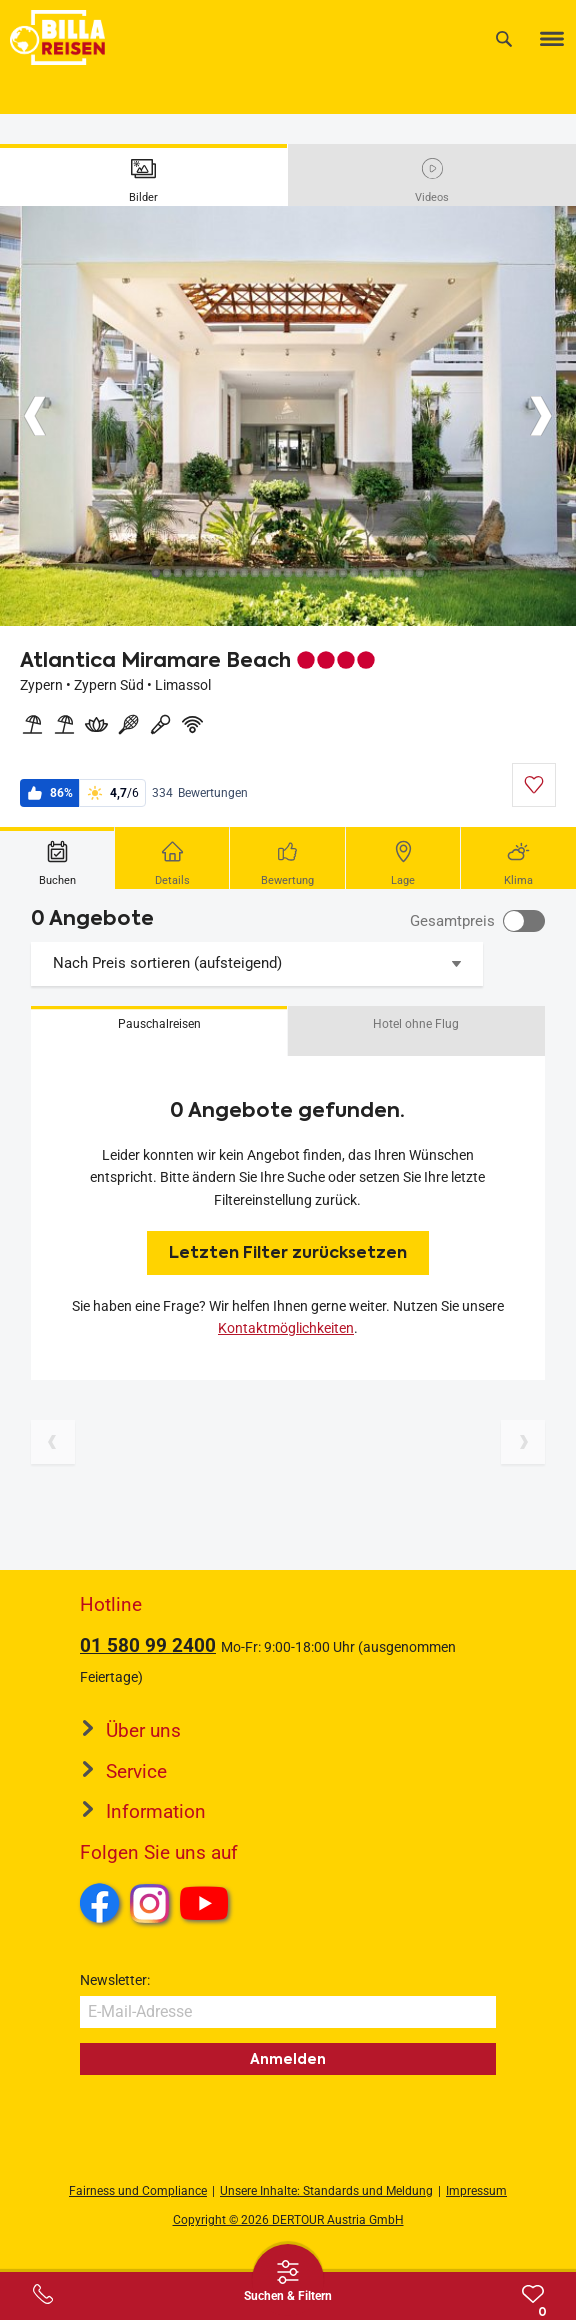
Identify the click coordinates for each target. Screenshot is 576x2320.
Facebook (100, 1903)
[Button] (35, 416)
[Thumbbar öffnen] (288, 2280)
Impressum (476, 2191)
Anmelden (288, 2059)
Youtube (207, 1906)
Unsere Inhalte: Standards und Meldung (326, 2191)
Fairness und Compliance (138, 2191)
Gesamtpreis (452, 921)
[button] (159, 1031)
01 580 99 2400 (148, 1645)
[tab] (144, 175)
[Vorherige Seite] (53, 1442)
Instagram (150, 1903)
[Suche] (504, 38)
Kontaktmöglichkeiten (286, 1328)
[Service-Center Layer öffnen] (43, 2294)
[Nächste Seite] (523, 1442)
